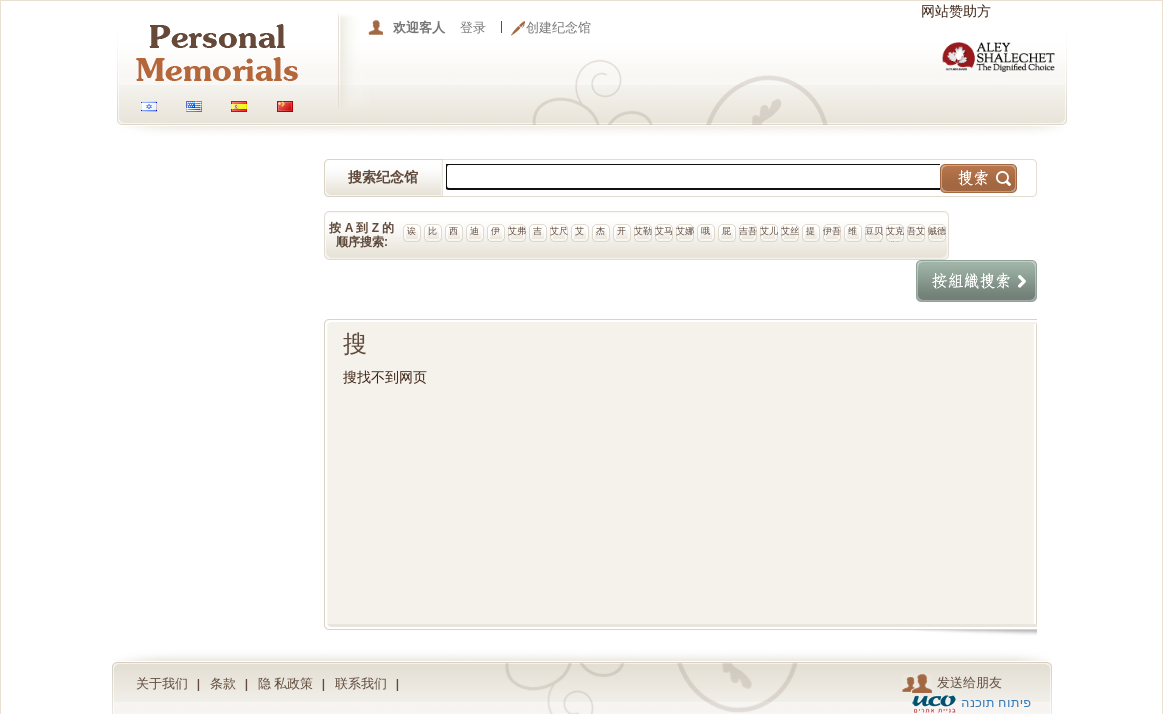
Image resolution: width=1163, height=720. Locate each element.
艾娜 (685, 231)
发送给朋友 (952, 683)
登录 (473, 27)
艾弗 (517, 231)
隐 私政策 (286, 683)
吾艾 (916, 231)
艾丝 (790, 231)
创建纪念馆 (558, 27)
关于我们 (162, 683)
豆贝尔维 (874, 234)
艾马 (664, 231)
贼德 (937, 231)
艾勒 (643, 231)
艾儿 (769, 231)
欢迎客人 (419, 27)
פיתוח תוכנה (996, 702)
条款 (223, 683)
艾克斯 (895, 234)
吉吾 (748, 231)
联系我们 (361, 683)
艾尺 (559, 231)
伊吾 (832, 231)
